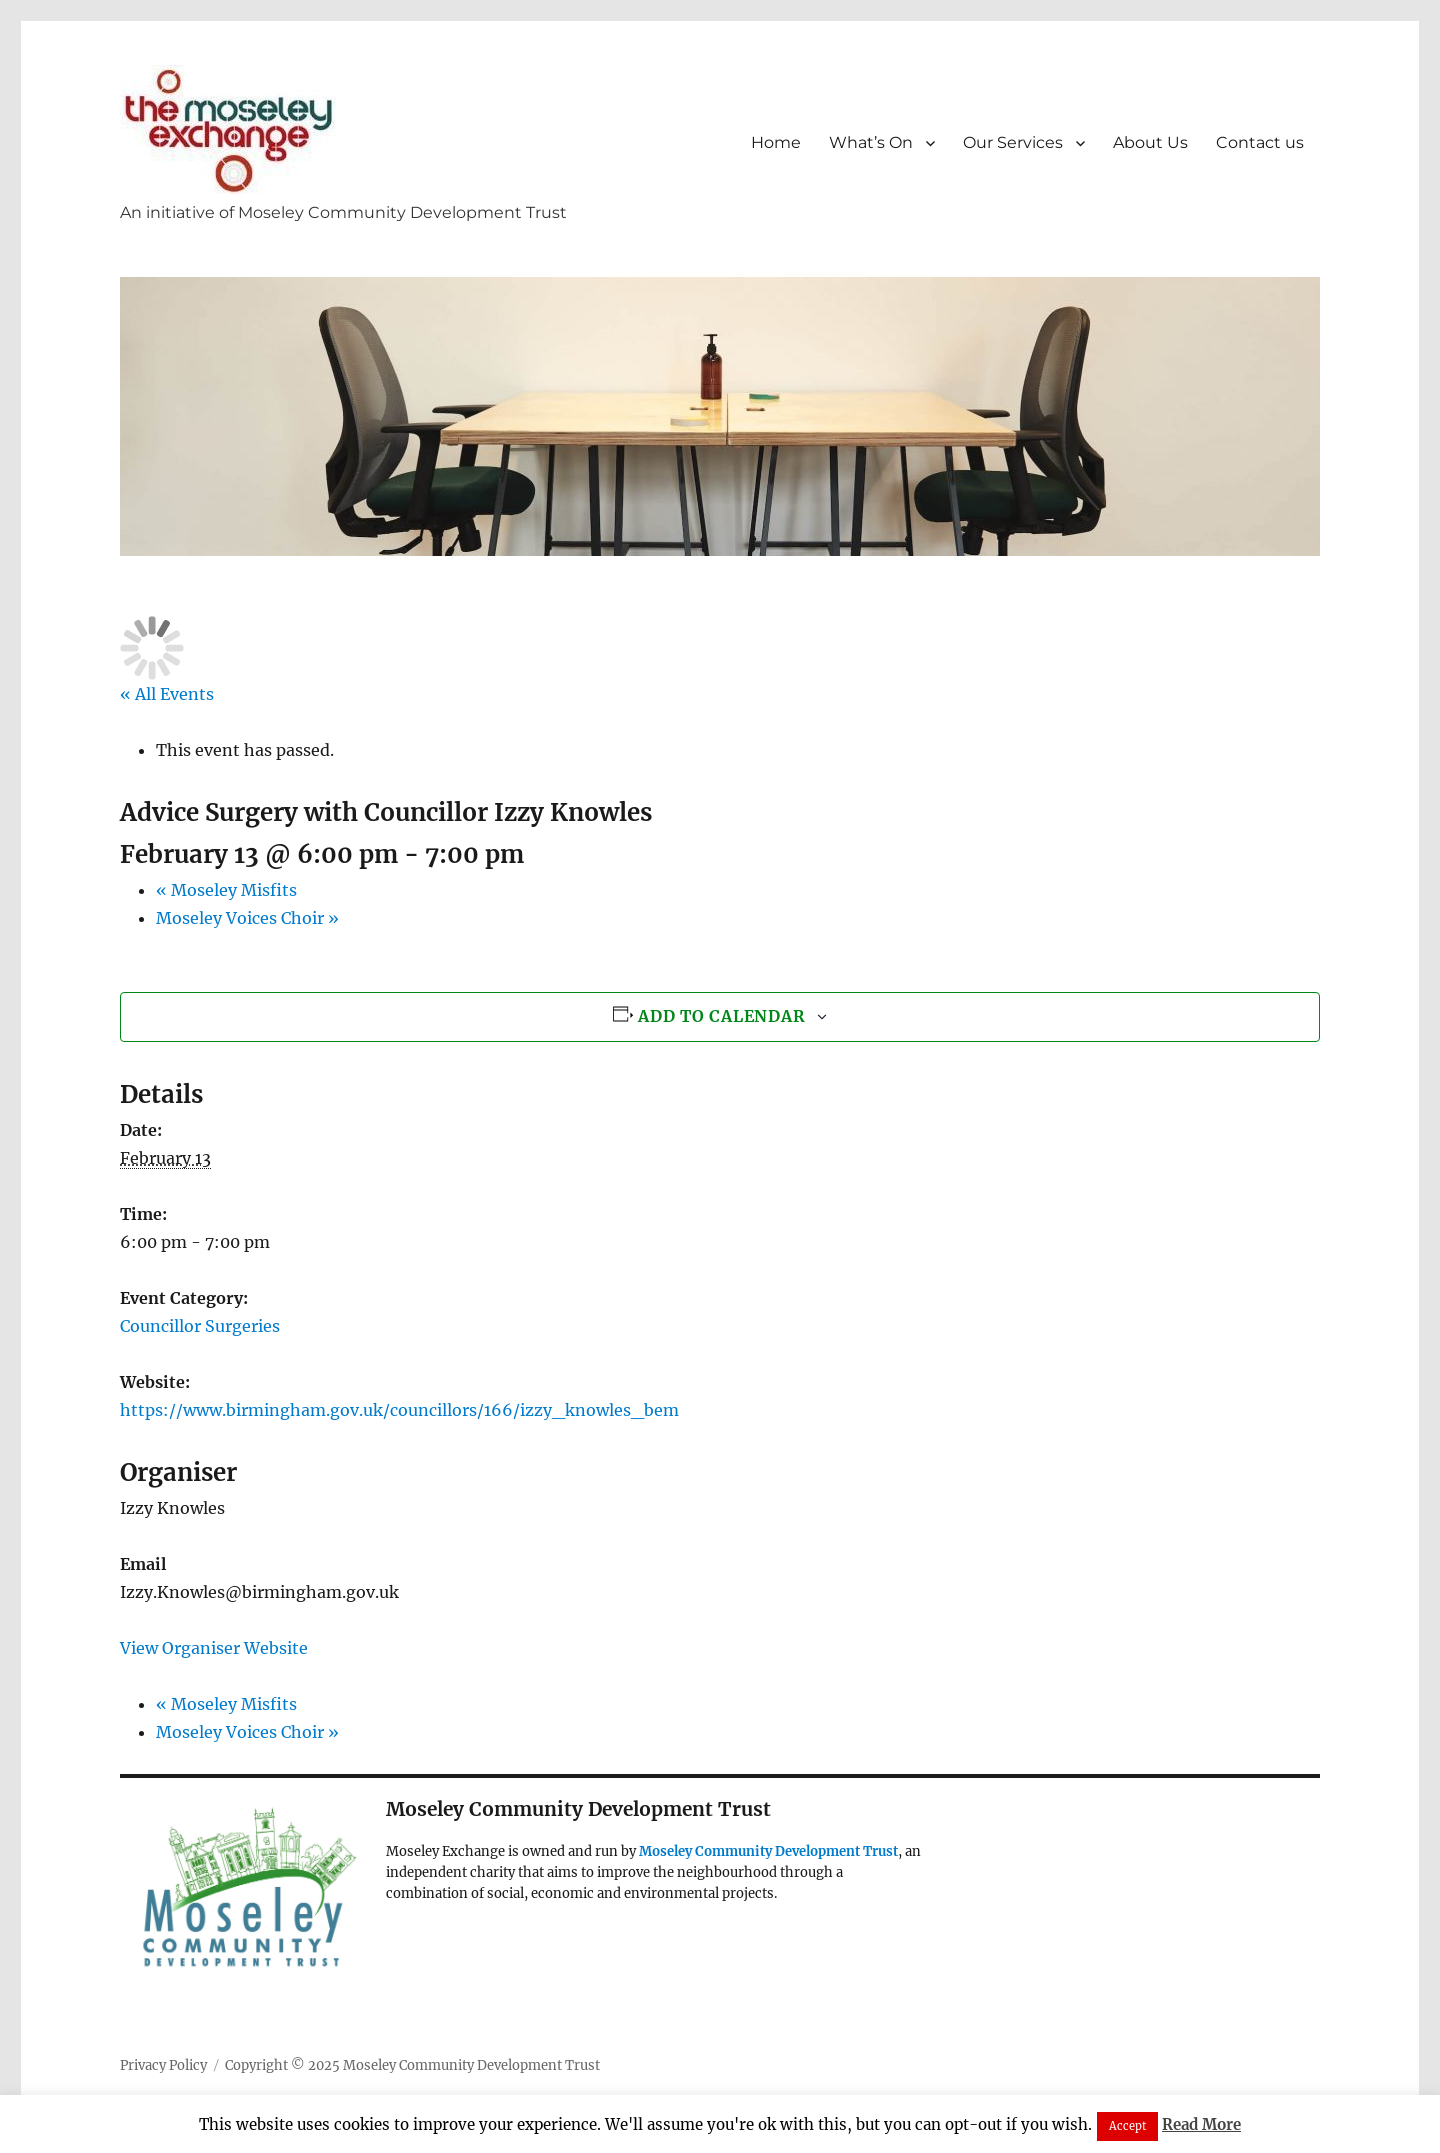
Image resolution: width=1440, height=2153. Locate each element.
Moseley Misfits (226, 890)
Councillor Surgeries (200, 1326)
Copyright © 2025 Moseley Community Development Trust (412, 2065)
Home (776, 142)
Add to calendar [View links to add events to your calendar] (721, 1016)
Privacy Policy (163, 2065)
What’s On (871, 142)
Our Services (1013, 142)
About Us (1150, 142)
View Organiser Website (214, 1648)
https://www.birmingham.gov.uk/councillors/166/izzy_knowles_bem (399, 1410)
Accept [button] (1127, 2126)
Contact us (1260, 142)
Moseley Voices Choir (247, 918)
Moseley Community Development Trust (768, 1851)
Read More (1201, 2124)
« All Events (167, 694)
